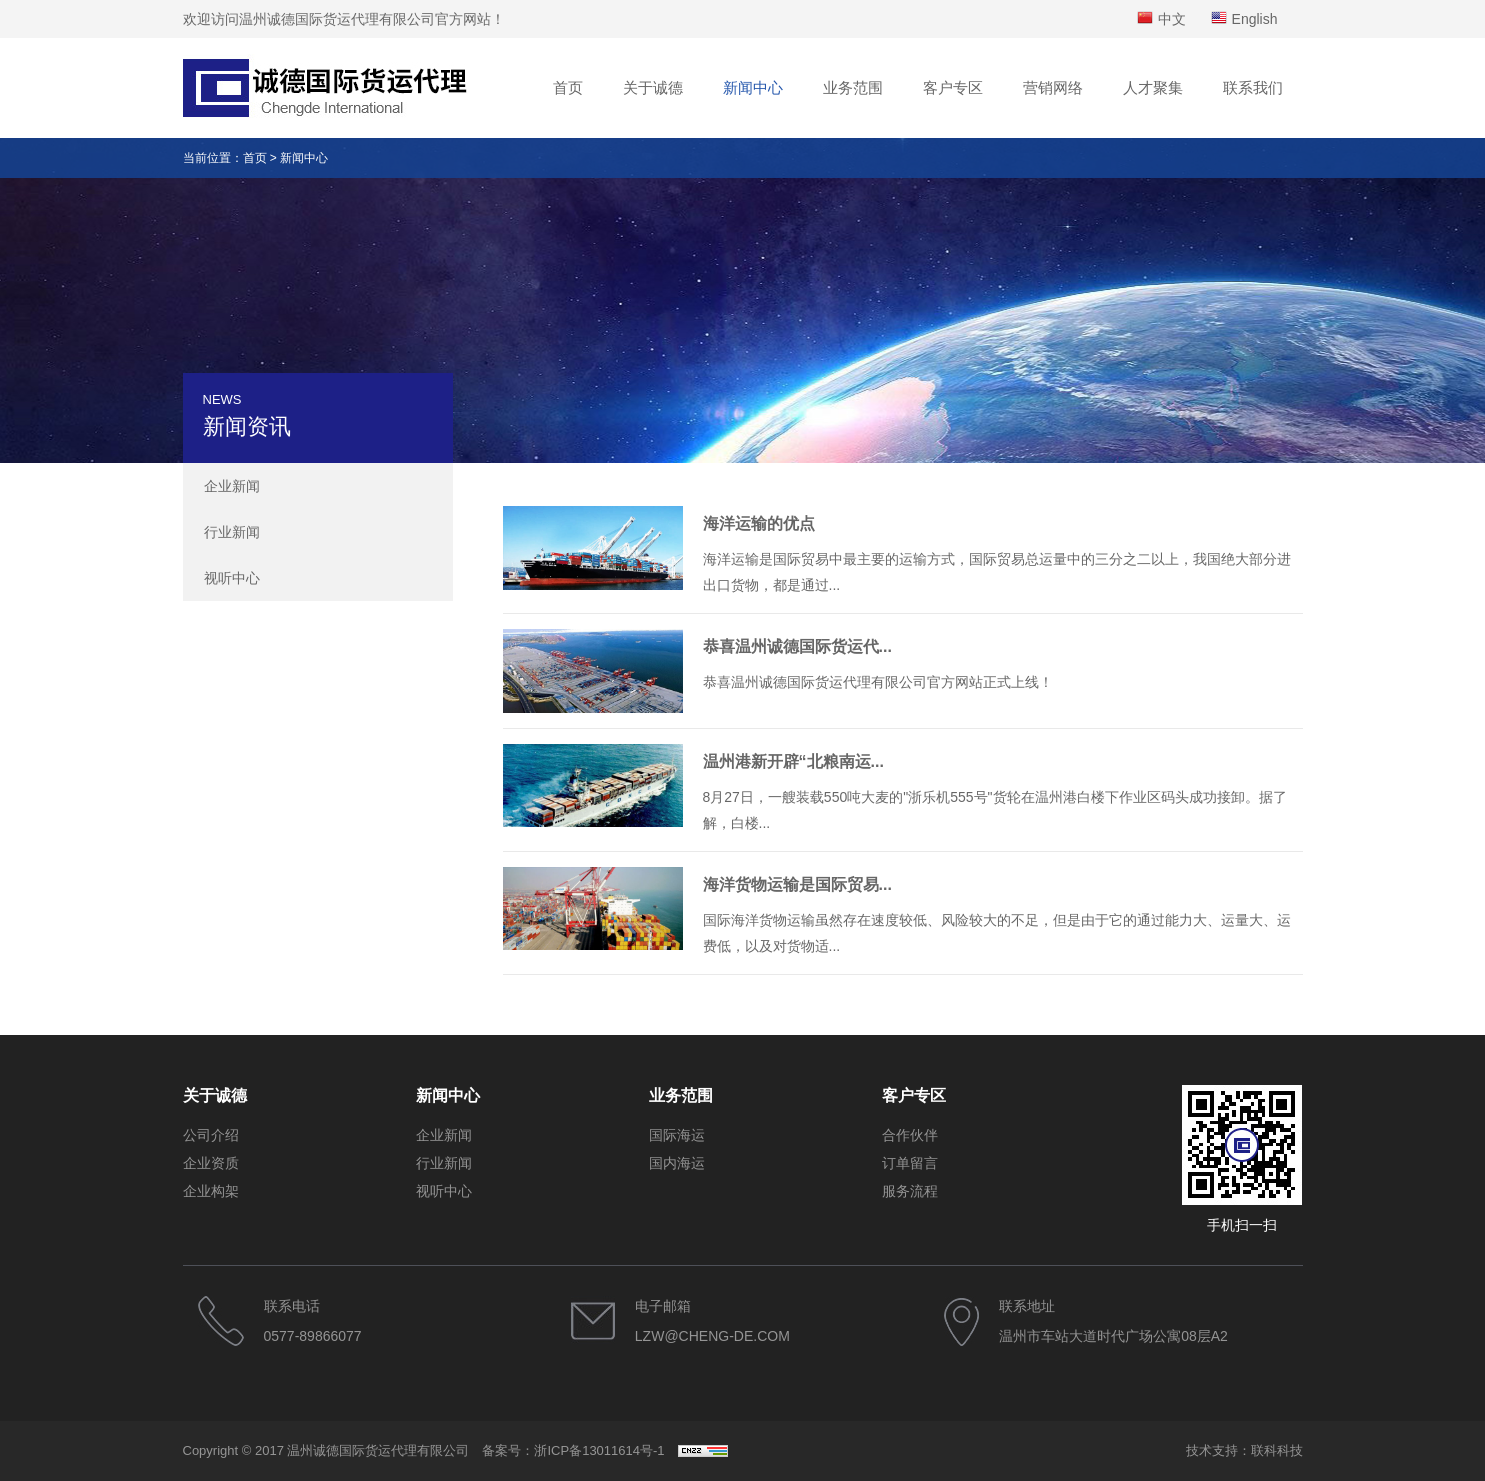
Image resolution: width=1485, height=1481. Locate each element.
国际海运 (677, 1135)
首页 (568, 87)
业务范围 (853, 87)
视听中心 (232, 578)
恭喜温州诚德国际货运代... (797, 646)
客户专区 (953, 87)
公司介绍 (211, 1135)
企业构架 (211, 1191)
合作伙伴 (910, 1135)
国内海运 (677, 1163)
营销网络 (1053, 87)
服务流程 (910, 1191)
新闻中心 (753, 87)
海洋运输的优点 (759, 523)
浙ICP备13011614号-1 (599, 1450)
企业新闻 (232, 486)
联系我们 (1253, 87)
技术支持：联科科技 (1244, 1450)
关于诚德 (653, 87)
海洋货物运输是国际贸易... (797, 884)
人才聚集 (1153, 87)
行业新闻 (232, 532)
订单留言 (910, 1163)
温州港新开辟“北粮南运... (793, 761)
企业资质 (211, 1163)
